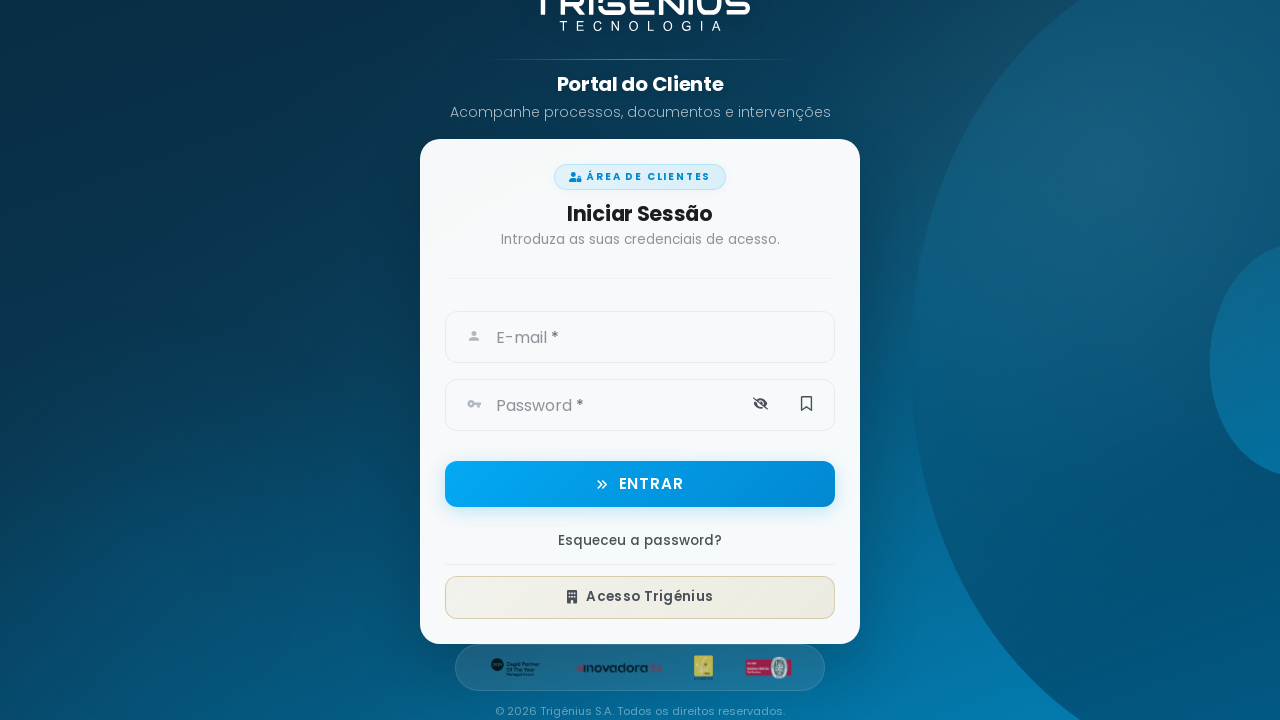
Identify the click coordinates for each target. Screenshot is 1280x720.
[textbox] (663, 332)
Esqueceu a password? (640, 538)
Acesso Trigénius (640, 593)
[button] (760, 400)
